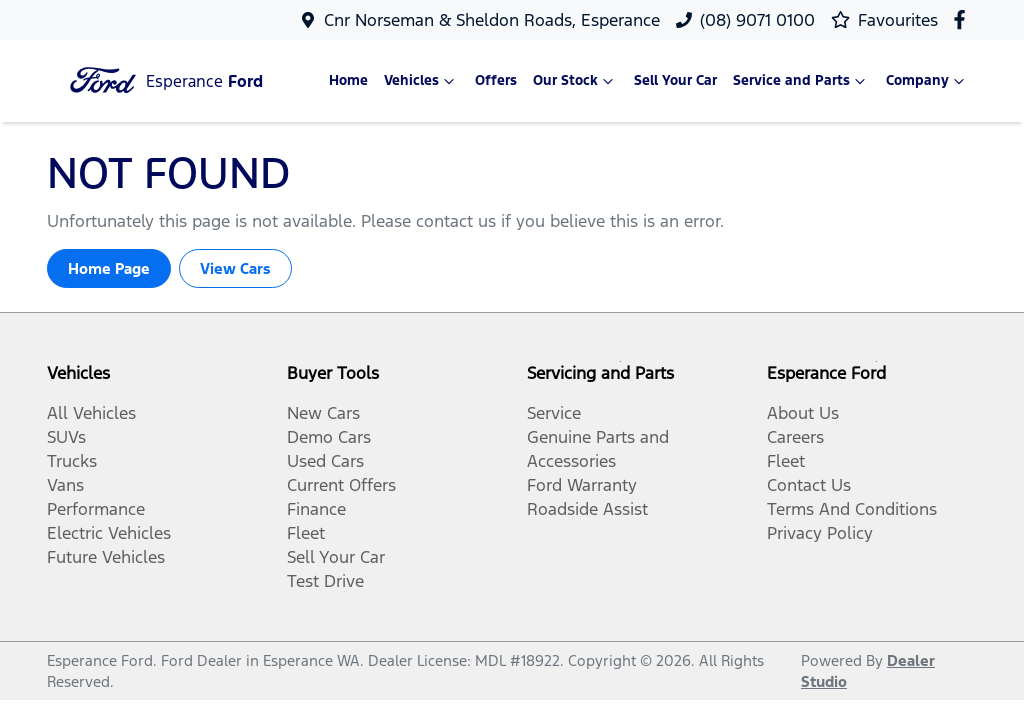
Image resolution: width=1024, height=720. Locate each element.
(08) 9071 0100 (757, 20)
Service (554, 413)
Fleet (306, 533)
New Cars (323, 413)
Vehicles (421, 81)
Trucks (72, 461)
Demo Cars (329, 437)
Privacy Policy (820, 533)
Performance (96, 509)
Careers (795, 437)
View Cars (235, 268)
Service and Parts (801, 81)
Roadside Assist (587, 509)
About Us (803, 413)
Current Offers (341, 485)
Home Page (109, 268)
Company (927, 81)
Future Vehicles (106, 557)
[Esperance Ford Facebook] (963, 19)
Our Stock (575, 81)
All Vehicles (91, 413)
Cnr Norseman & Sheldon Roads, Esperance (492, 20)
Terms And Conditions (852, 509)
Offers (496, 80)
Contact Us (809, 485)
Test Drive (325, 581)
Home (348, 80)
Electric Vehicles (109, 533)
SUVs (66, 437)
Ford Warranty (582, 485)
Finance (316, 509)
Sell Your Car (675, 80)
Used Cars (325, 461)
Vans (65, 485)
